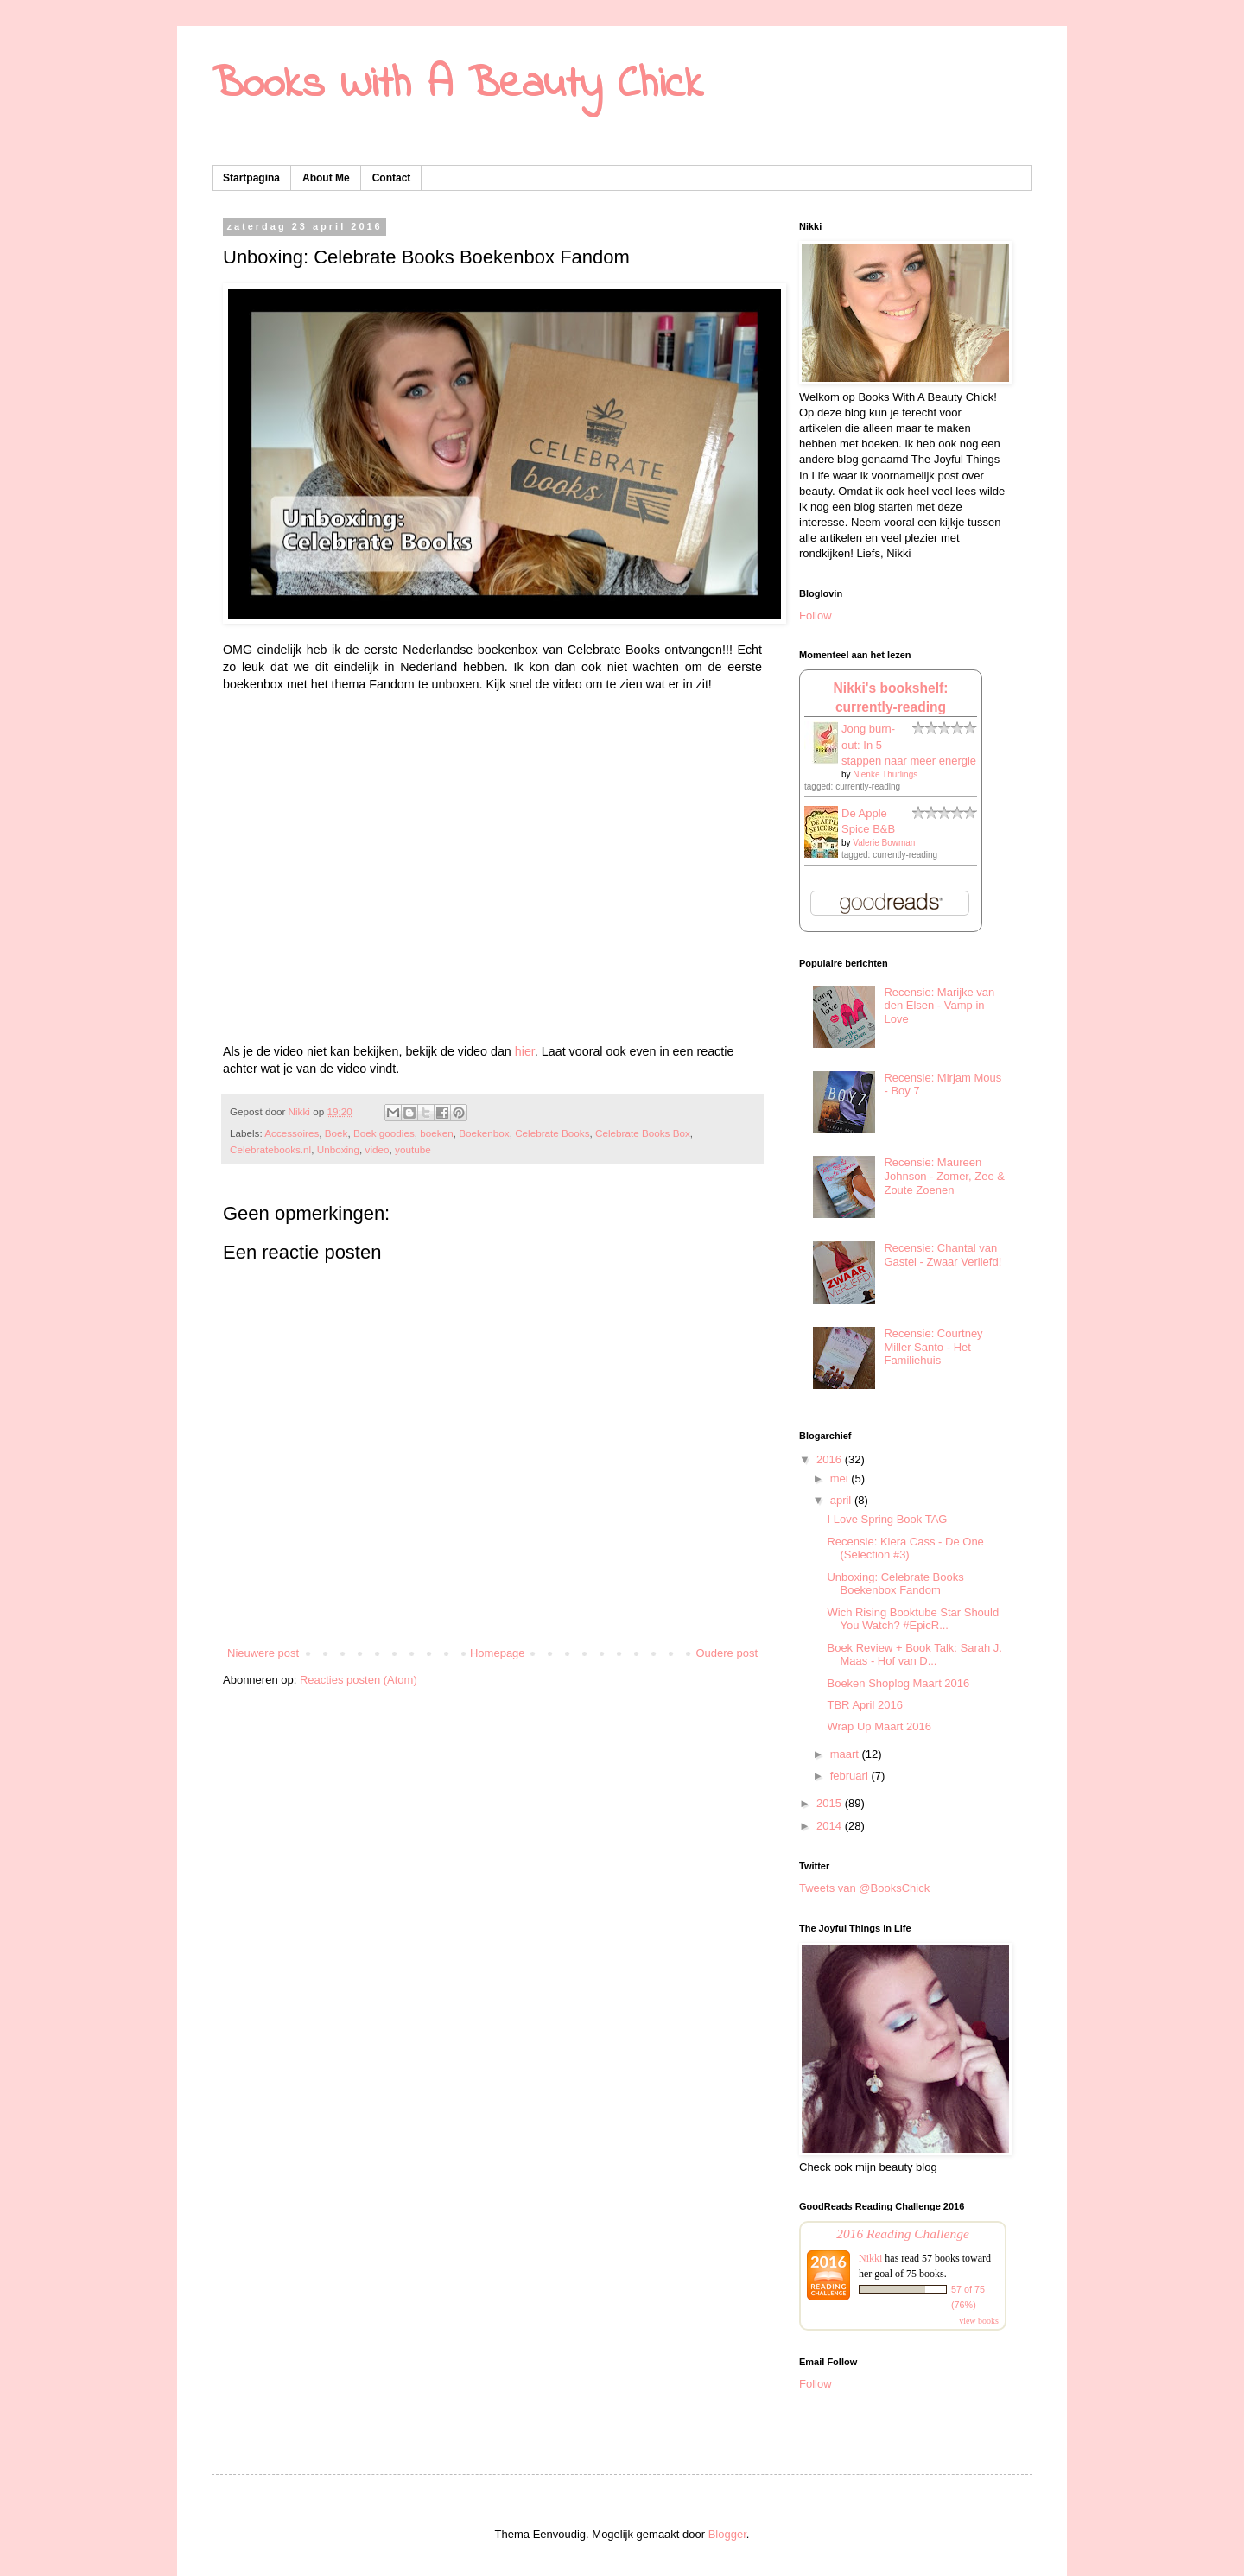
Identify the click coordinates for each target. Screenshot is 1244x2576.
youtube (413, 1149)
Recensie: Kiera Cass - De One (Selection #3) (905, 1548)
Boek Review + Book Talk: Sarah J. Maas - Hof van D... (914, 1654)
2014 (830, 1825)
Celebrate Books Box (642, 1133)
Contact (391, 178)
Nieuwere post (263, 1652)
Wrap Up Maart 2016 (878, 1726)
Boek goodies (384, 1133)
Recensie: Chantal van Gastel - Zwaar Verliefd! (942, 1254)
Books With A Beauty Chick (457, 85)
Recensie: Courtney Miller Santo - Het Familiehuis (933, 1347)
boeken (436, 1133)
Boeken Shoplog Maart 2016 (898, 1683)
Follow (815, 615)
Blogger (727, 2534)
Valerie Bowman (884, 842)
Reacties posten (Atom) (358, 1679)
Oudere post (726, 1652)
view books (979, 2320)
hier (525, 1051)
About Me (326, 178)
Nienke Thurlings (885, 774)
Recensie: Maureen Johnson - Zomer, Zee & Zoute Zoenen (944, 1176)
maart (846, 1754)
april (842, 1500)
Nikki (870, 2258)
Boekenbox (484, 1133)
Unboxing (338, 1149)
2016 (830, 1459)
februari (851, 1775)
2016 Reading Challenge (902, 2233)
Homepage (497, 1652)
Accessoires (291, 1133)
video (377, 1149)
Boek (336, 1133)
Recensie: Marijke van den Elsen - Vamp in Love (939, 1005)
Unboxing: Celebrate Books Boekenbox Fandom (895, 1583)
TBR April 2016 (864, 1704)
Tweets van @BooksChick (864, 1887)
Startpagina (251, 178)
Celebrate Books (552, 1133)
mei (841, 1478)
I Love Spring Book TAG (887, 1519)
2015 (830, 1803)
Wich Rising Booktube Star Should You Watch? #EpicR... (913, 1619)
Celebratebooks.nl (270, 1149)
